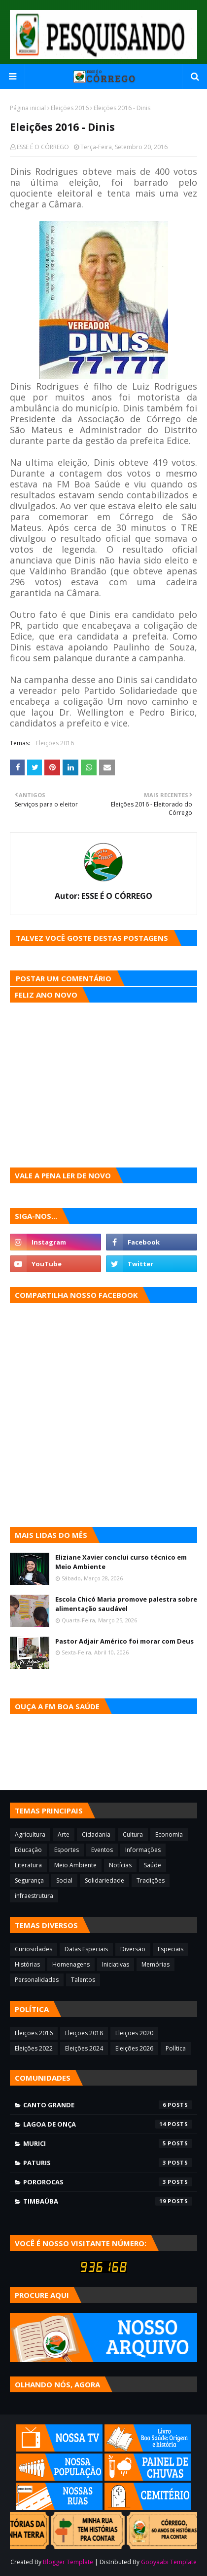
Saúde (152, 1865)
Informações (143, 1850)
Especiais (170, 1949)
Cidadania (96, 1834)
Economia (169, 1834)
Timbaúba (107, 2201)
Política (176, 2048)
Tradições (151, 1880)
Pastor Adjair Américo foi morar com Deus (124, 1641)
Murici (107, 2143)
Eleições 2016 (70, 108)
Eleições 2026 (134, 2048)
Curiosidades (33, 1949)
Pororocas (107, 2181)
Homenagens (71, 1964)
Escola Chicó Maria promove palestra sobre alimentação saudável (126, 1604)
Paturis (107, 2162)
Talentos (83, 1979)
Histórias (27, 1964)
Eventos (102, 1850)
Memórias (155, 1964)
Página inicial (28, 108)
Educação (28, 1850)
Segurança (29, 1880)
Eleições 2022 (34, 2048)
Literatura (28, 1865)
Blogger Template (68, 2562)
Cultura (133, 1834)
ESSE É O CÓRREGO (43, 147)
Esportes (66, 1850)
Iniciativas (115, 1964)
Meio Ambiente (75, 1865)
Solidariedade (104, 1880)
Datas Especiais (86, 1949)
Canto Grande (107, 2104)
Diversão (132, 1949)
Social (64, 1880)
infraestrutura (34, 1896)
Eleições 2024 (84, 2048)
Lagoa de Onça (107, 2124)
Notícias (120, 1865)
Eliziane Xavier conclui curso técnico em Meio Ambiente (121, 1562)
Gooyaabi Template (169, 2562)
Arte (63, 1834)
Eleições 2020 (134, 2033)
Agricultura (30, 1834)
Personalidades (37, 1979)
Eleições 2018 (84, 2033)
